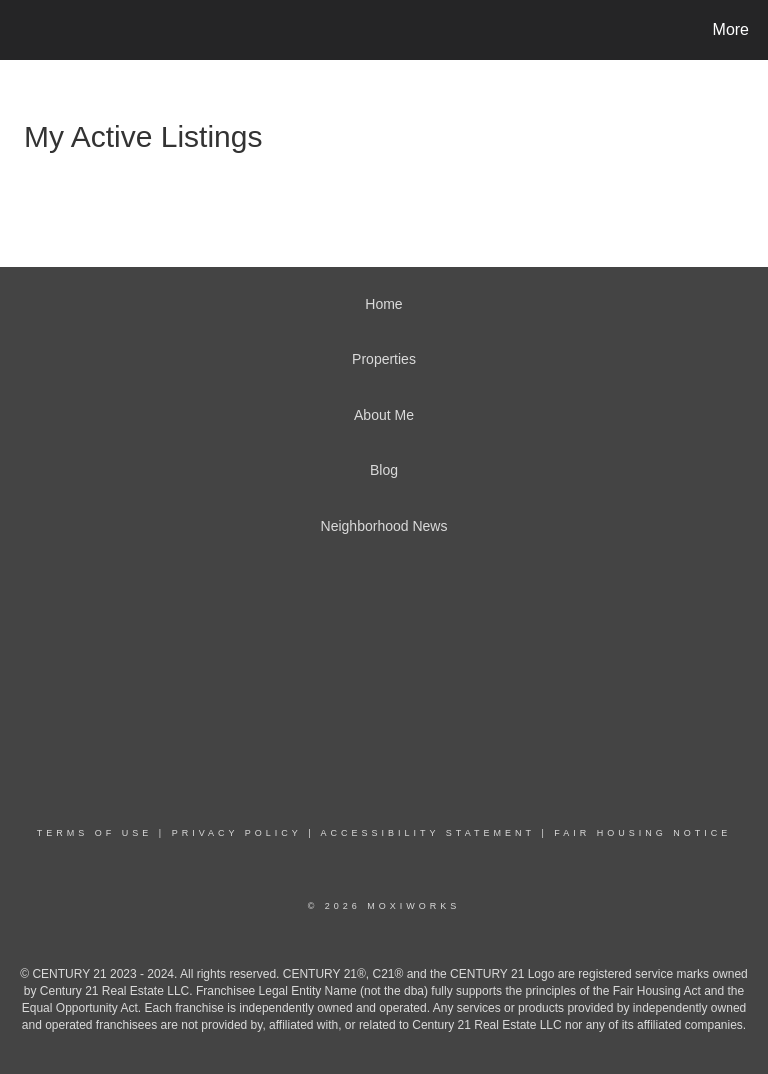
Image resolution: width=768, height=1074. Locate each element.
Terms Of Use (95, 833)
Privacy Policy (237, 833)
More (731, 29)
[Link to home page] (19, 30)
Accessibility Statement (428, 833)
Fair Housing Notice (642, 833)
